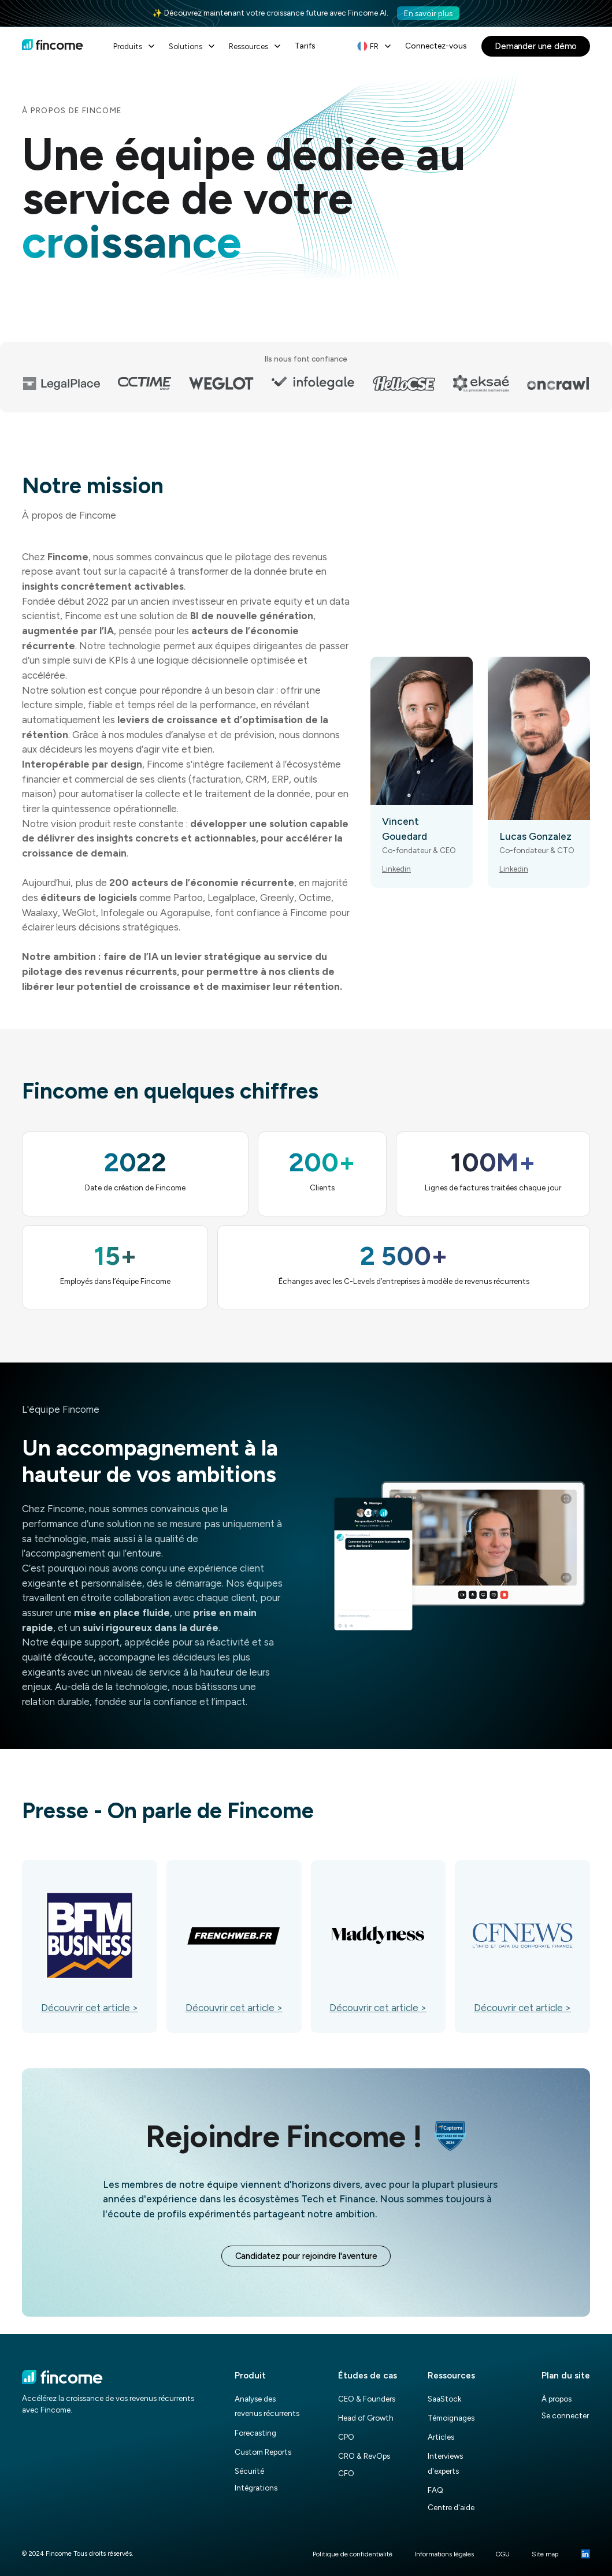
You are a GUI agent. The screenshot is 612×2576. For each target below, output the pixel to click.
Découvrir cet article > (89, 2007)
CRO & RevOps (364, 2455)
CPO (346, 2436)
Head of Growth (366, 2417)
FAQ (435, 2490)
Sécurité (249, 2471)
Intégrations (256, 2487)
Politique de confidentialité (352, 2554)
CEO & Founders (366, 2398)
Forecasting (255, 2432)
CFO (346, 2473)
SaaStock (444, 2398)
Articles (441, 2436)
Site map (545, 2554)
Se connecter (565, 2415)
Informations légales (444, 2554)
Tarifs (305, 46)
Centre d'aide (451, 2507)
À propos (556, 2398)
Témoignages (451, 2417)
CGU (503, 2554)
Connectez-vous (436, 46)
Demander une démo (536, 46)
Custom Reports (263, 2451)
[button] (135, 46)
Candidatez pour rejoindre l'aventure (306, 2256)
